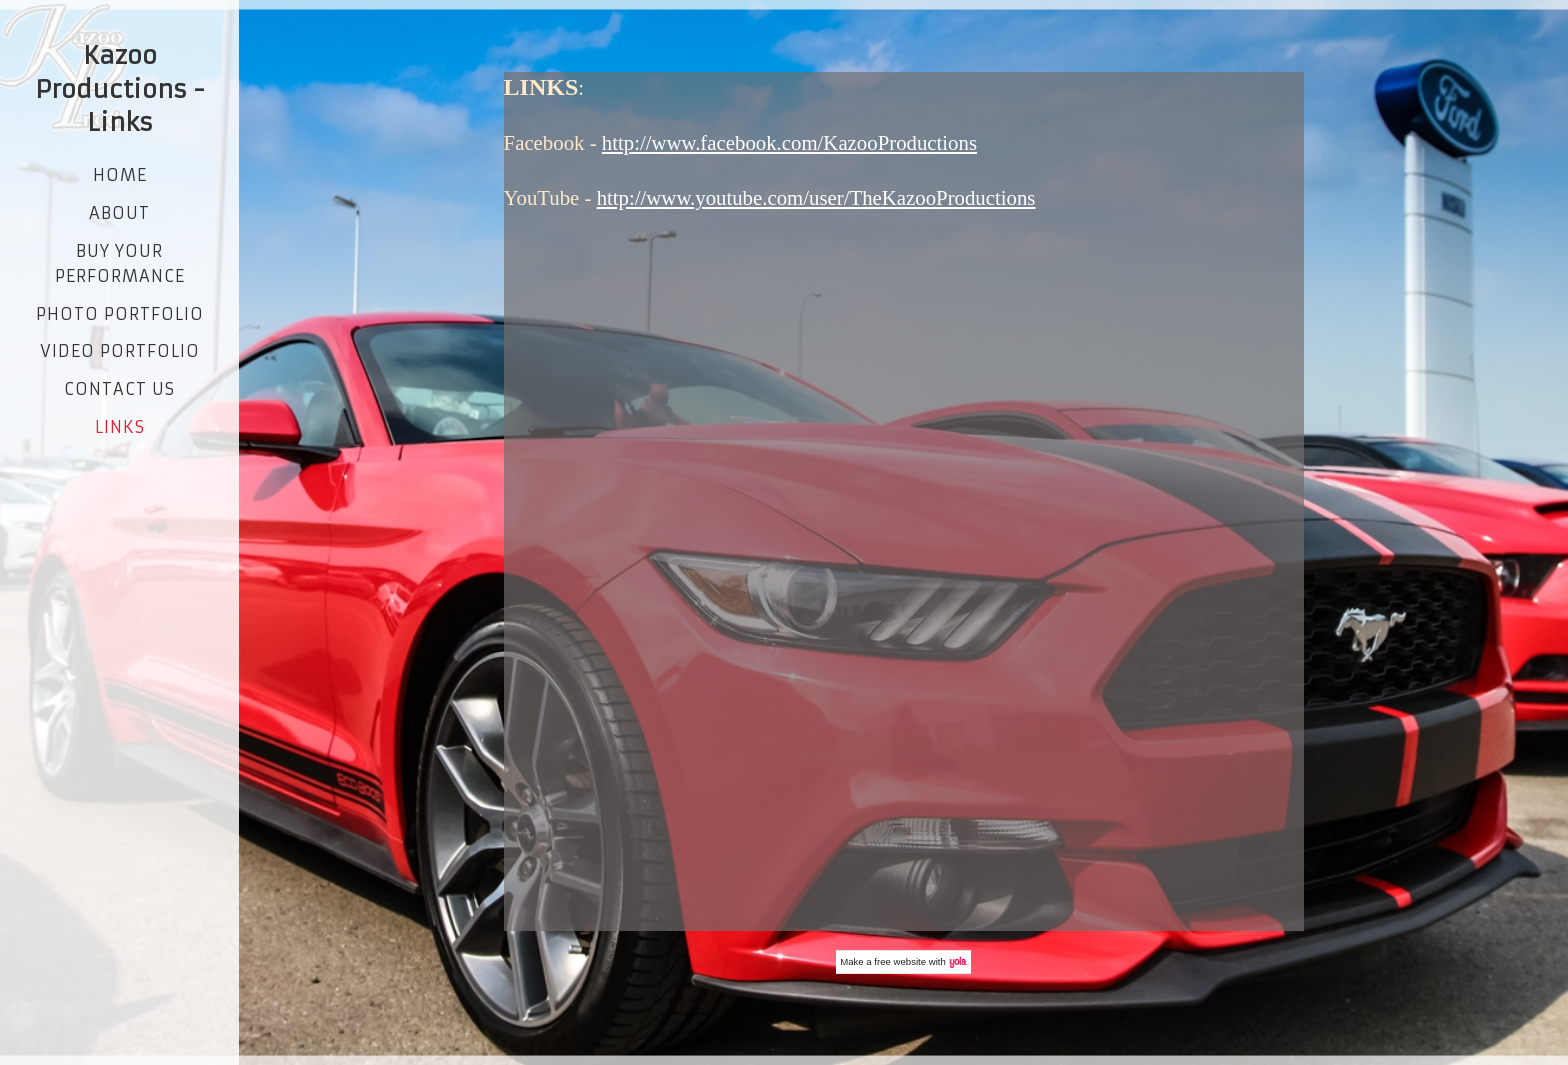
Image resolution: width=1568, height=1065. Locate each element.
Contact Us (119, 389)
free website (900, 961)
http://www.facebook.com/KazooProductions (789, 142)
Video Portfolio (120, 351)
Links (120, 427)
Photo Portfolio (120, 314)
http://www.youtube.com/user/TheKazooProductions (816, 197)
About (119, 213)
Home (120, 175)
